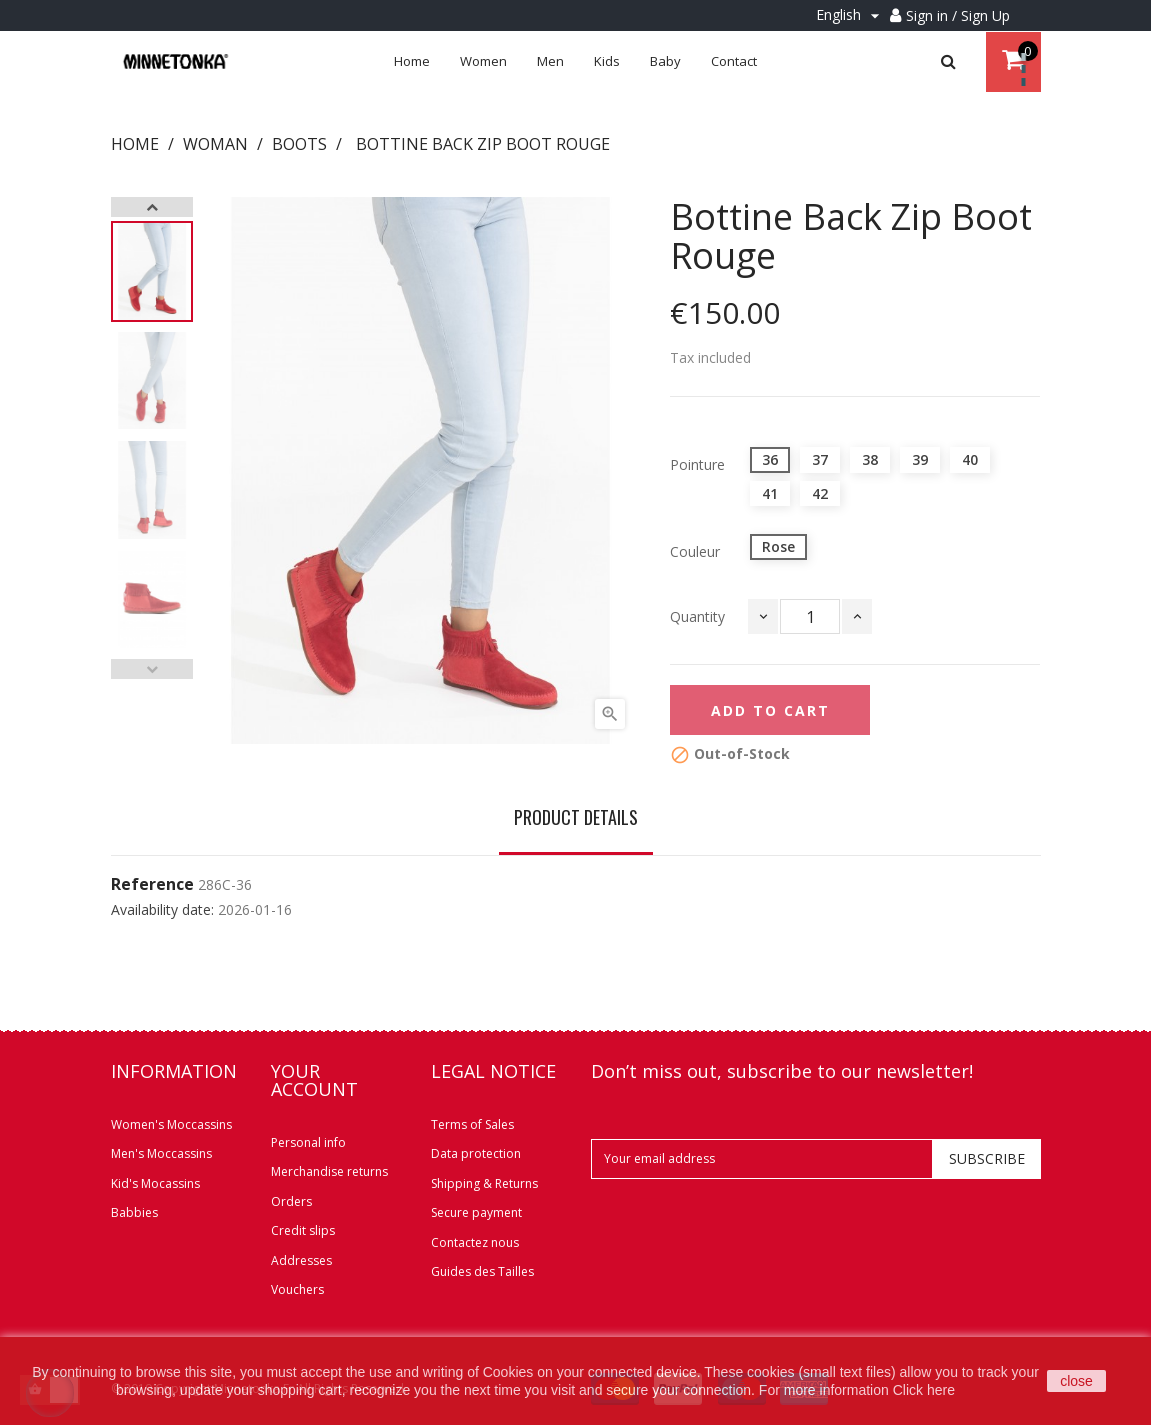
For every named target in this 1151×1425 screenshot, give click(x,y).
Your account (314, 1080)
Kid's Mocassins (155, 1183)
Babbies (134, 1212)
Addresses (301, 1260)
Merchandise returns (329, 1171)
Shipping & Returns (484, 1183)
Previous (152, 669)
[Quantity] (810, 616)
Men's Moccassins (161, 1153)
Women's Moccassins (171, 1124)
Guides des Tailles (482, 1271)
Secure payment (476, 1212)
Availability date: (162, 910)
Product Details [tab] (576, 817)
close (1076, 1381)
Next (152, 207)
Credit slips (303, 1230)
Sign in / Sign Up (958, 15)
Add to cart (770, 710)
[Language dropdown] (850, 15)
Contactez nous (475, 1242)
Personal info (308, 1142)
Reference (152, 885)
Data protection (476, 1153)
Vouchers (297, 1289)
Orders (291, 1201)
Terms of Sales (472, 1124)
